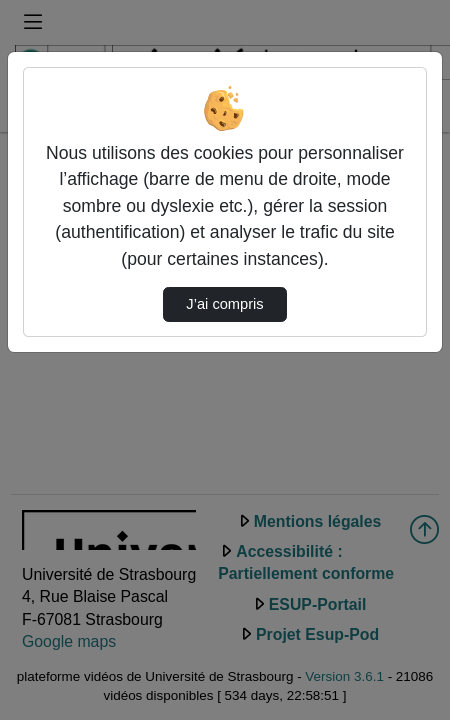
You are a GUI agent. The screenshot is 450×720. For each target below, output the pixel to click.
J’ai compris (224, 304)
